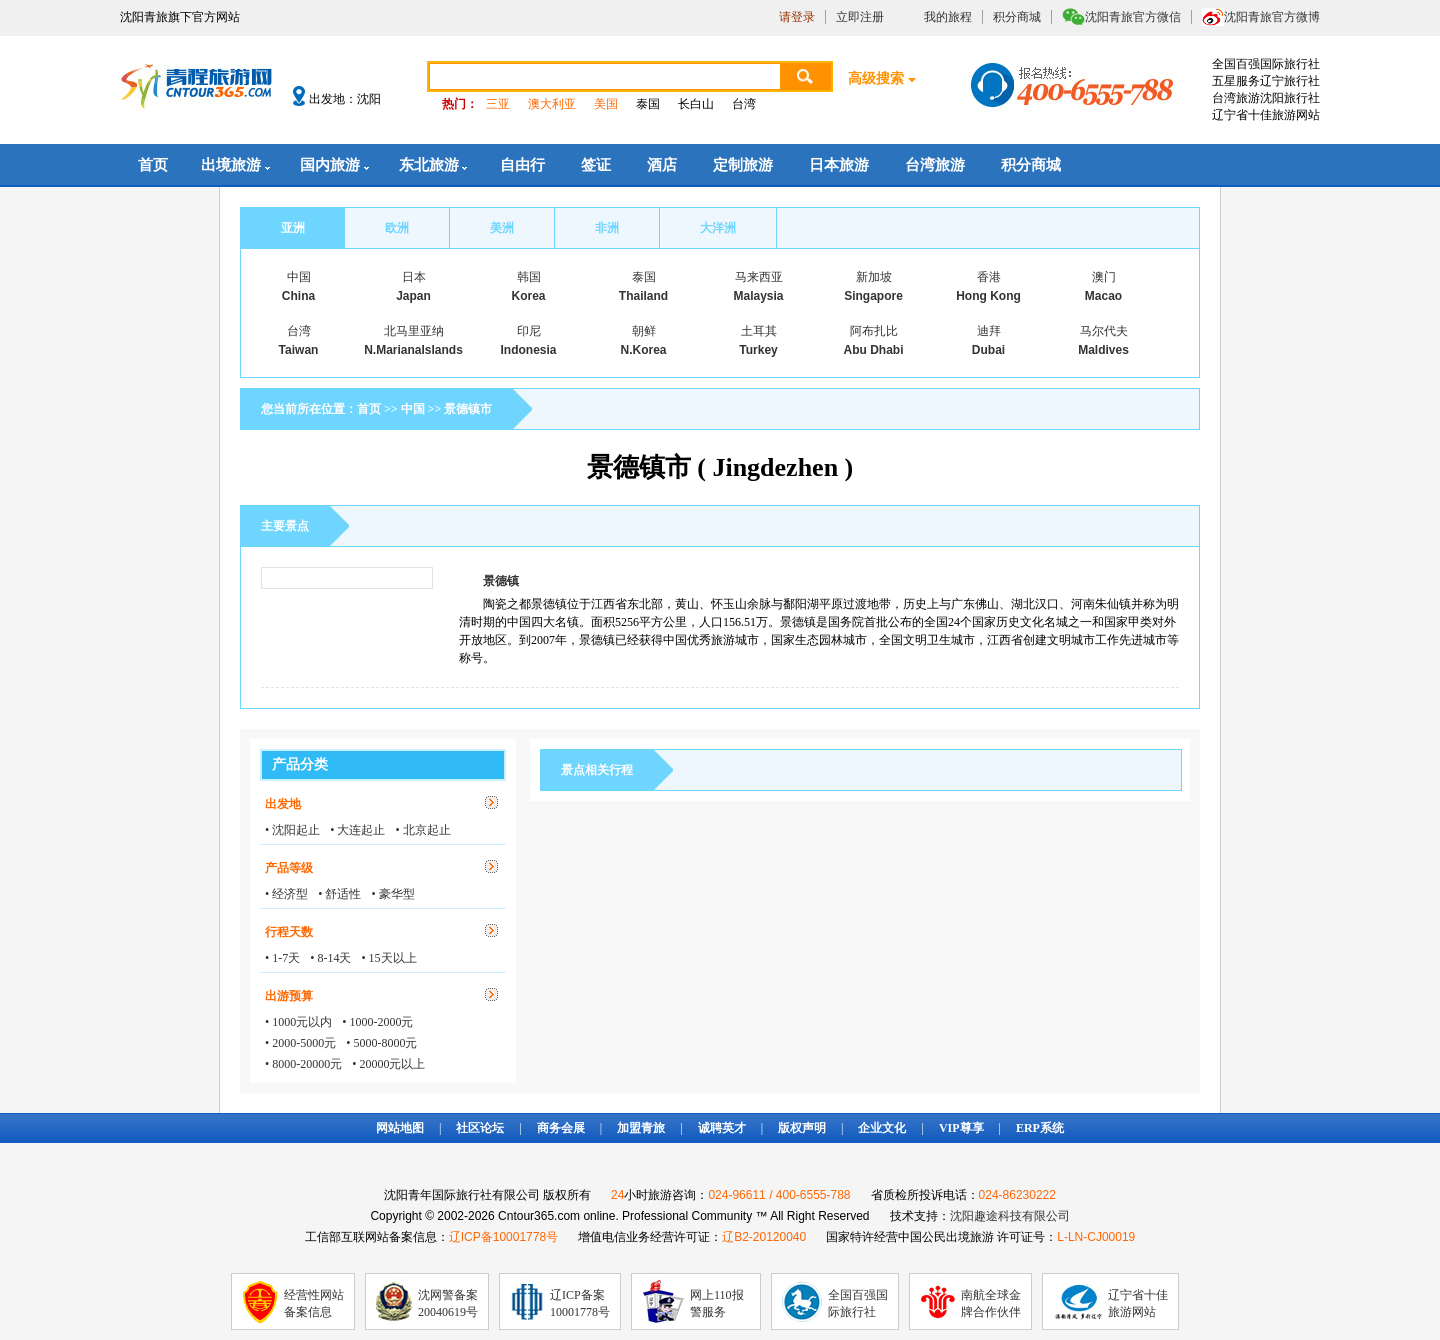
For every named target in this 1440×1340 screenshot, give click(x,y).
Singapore (873, 296)
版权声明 (802, 1128)
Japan (413, 296)
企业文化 (882, 1128)
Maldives (1103, 350)
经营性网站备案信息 (314, 1303)
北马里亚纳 (414, 331)
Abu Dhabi (874, 350)
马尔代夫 (1104, 331)
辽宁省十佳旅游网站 (1138, 1303)
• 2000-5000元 (300, 1043)
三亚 (498, 104)
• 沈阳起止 (292, 830)
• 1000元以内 (298, 1022)
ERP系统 (1040, 1128)
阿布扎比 (874, 331)
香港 (989, 277)
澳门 (1104, 277)
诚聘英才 (722, 1128)
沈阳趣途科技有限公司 (1010, 1216)
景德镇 (501, 581)
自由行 (522, 165)
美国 (606, 104)
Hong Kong (988, 296)
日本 (414, 277)
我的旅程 (948, 17)
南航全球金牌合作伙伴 (991, 1303)
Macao (1103, 296)
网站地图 (400, 1128)
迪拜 (989, 331)
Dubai (988, 350)
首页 (153, 165)
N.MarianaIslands (413, 350)
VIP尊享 (961, 1128)
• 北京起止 (422, 830)
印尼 (529, 331)
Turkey (758, 350)
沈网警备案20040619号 (448, 1303)
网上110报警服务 (717, 1303)
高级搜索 (876, 78)
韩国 (529, 277)
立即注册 (860, 17)
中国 (299, 277)
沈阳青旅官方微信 (1133, 17)
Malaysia (758, 296)
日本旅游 (839, 165)
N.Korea (643, 350)
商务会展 (561, 1128)
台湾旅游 (935, 165)
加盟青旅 (641, 1128)
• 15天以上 (388, 958)
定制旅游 (743, 165)
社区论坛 (480, 1128)
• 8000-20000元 (303, 1064)
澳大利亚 (552, 104)
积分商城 (1017, 17)
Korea (528, 296)
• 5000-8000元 (381, 1043)
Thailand (643, 296)
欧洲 (397, 228)
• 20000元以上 (388, 1064)
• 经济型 (286, 894)
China (298, 296)
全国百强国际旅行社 (858, 1303)
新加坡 (874, 277)
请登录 (797, 17)
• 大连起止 (357, 830)
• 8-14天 (330, 958)
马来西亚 (759, 277)
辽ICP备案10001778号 (580, 1303)
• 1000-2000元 (377, 1022)
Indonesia (528, 350)
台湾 (744, 104)
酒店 (662, 165)
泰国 (648, 104)
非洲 (607, 228)
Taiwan (299, 350)
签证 (596, 165)
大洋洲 (718, 228)
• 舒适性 (339, 894)
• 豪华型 (392, 894)
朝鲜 (644, 331)
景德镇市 (468, 409)
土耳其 (759, 331)
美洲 (502, 228)
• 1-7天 (282, 958)
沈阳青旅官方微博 (1272, 17)
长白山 (696, 104)
